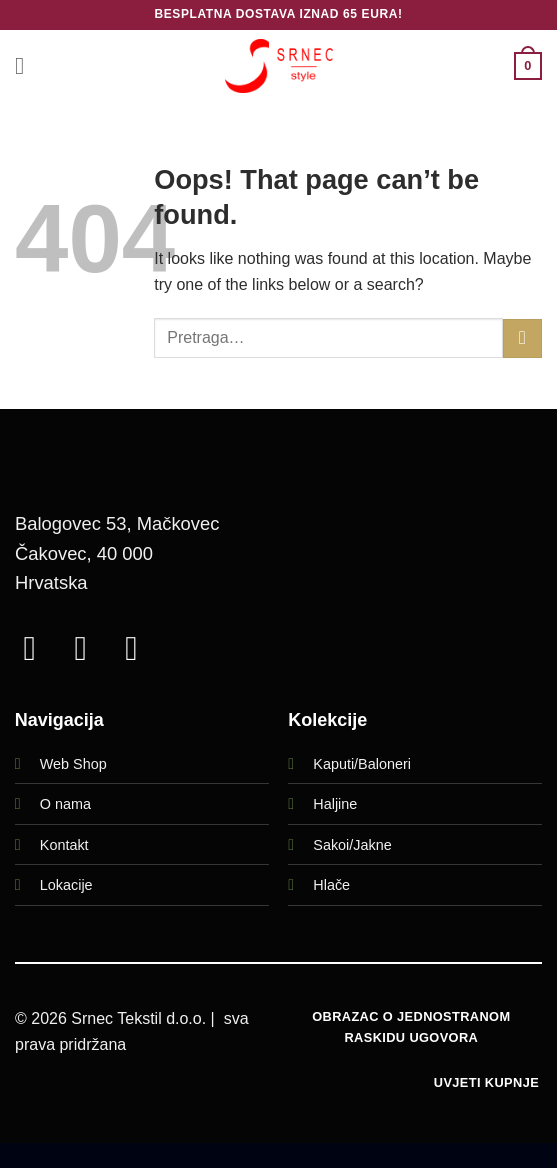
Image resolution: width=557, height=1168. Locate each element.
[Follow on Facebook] (40, 648)
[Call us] (142, 648)
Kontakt (64, 845)
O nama (65, 804)
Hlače (331, 885)
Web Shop (73, 764)
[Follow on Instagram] (91, 648)
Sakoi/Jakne (352, 845)
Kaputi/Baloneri (362, 764)
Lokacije (66, 885)
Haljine (335, 804)
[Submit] (522, 338)
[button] (27, 65)
